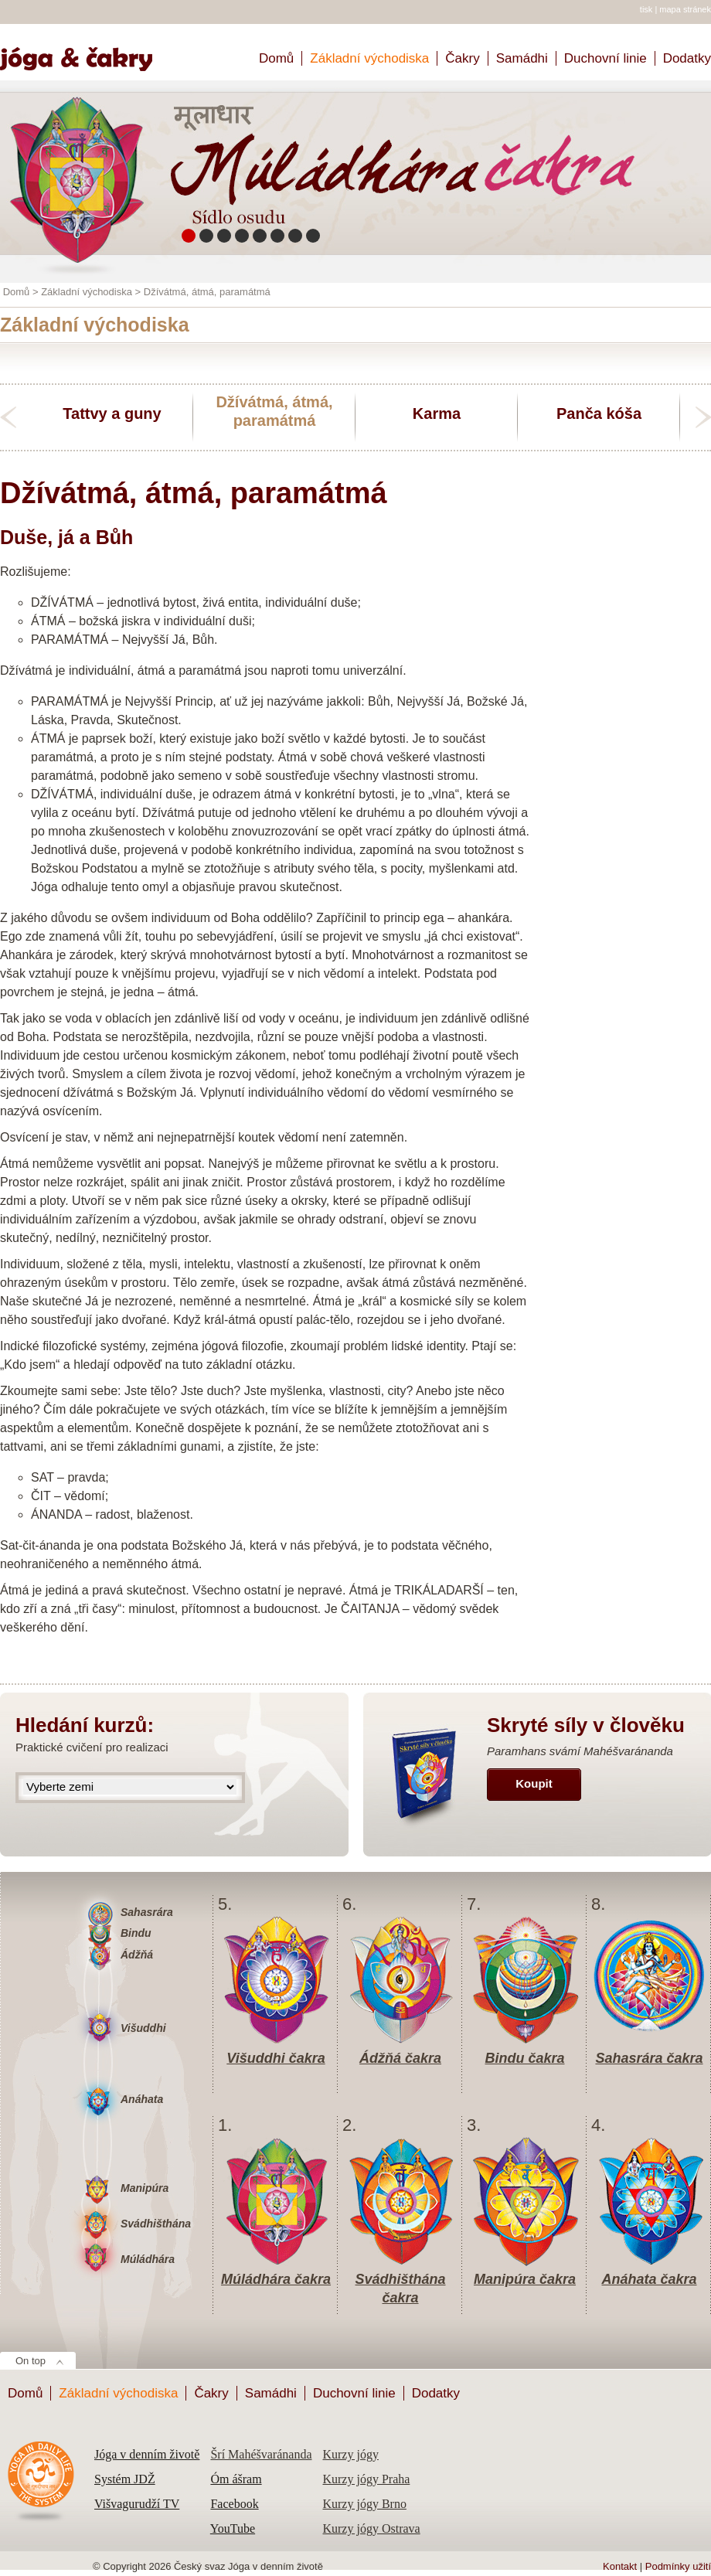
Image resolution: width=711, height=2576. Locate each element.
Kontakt (620, 2566)
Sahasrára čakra (648, 2058)
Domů (276, 58)
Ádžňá (137, 1954)
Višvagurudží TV (136, 2503)
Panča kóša (598, 413)
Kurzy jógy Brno (364, 2503)
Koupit (533, 1783)
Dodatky (687, 58)
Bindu (136, 1933)
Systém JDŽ (124, 2479)
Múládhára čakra (276, 2279)
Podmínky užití (678, 2566)
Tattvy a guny (112, 413)
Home (83, 52)
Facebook (234, 2503)
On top (30, 2361)
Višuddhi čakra (275, 2058)
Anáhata (142, 2099)
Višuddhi (143, 2028)
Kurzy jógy (350, 2454)
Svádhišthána (156, 2223)
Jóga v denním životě (146, 2454)
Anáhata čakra (648, 2279)
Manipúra (144, 2188)
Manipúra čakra (525, 2279)
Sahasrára (147, 1912)
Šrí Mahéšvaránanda (260, 2454)
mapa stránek (685, 9)
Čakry (462, 58)
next (703, 417)
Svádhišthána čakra (400, 2280)
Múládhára (148, 2259)
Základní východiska (369, 58)
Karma (437, 413)
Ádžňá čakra (400, 2058)
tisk (646, 9)
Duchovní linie (605, 58)
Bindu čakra (524, 2058)
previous (8, 417)
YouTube (232, 2528)
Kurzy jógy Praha (366, 2479)
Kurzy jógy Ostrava (371, 2528)
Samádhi (522, 58)
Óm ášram (235, 2479)
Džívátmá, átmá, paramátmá (274, 411)
